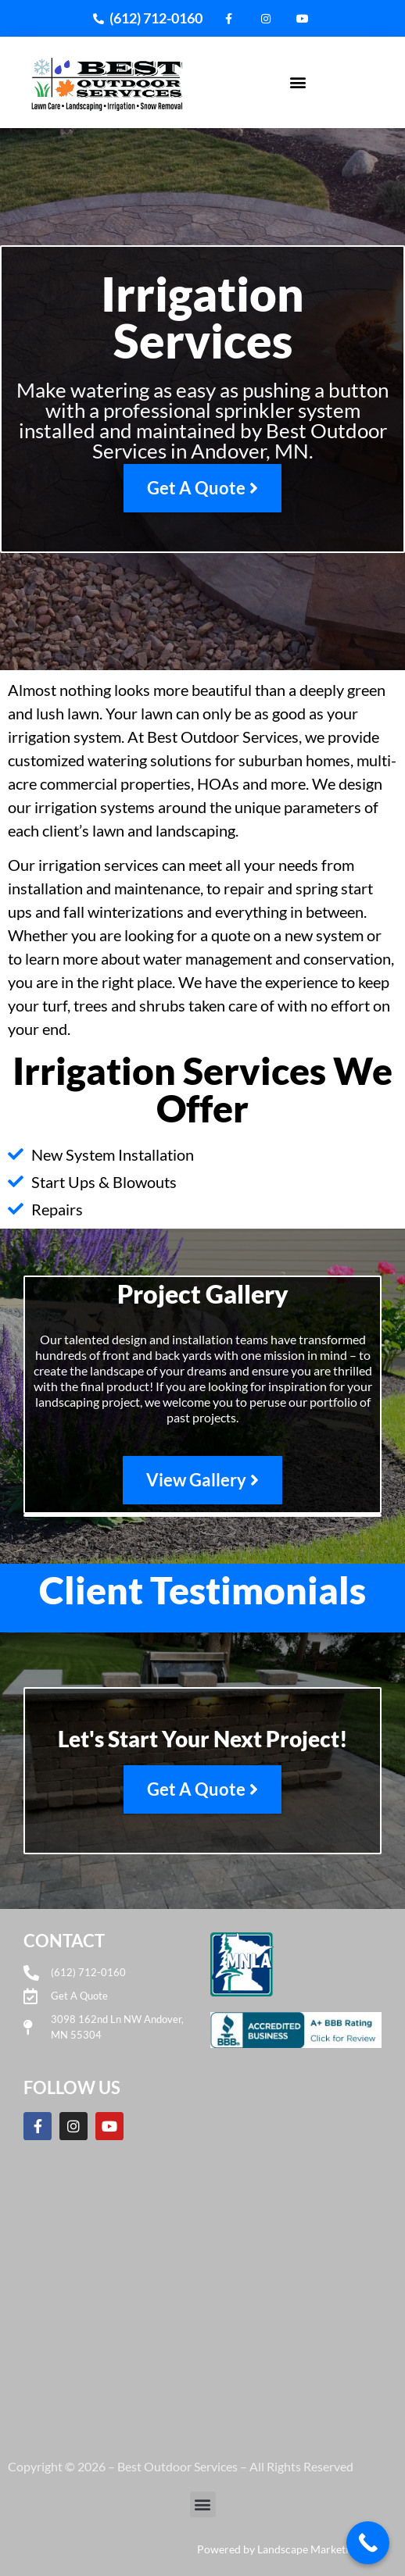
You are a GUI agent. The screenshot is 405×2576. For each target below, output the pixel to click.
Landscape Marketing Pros (321, 2549)
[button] (298, 82)
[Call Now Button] (367, 2542)
